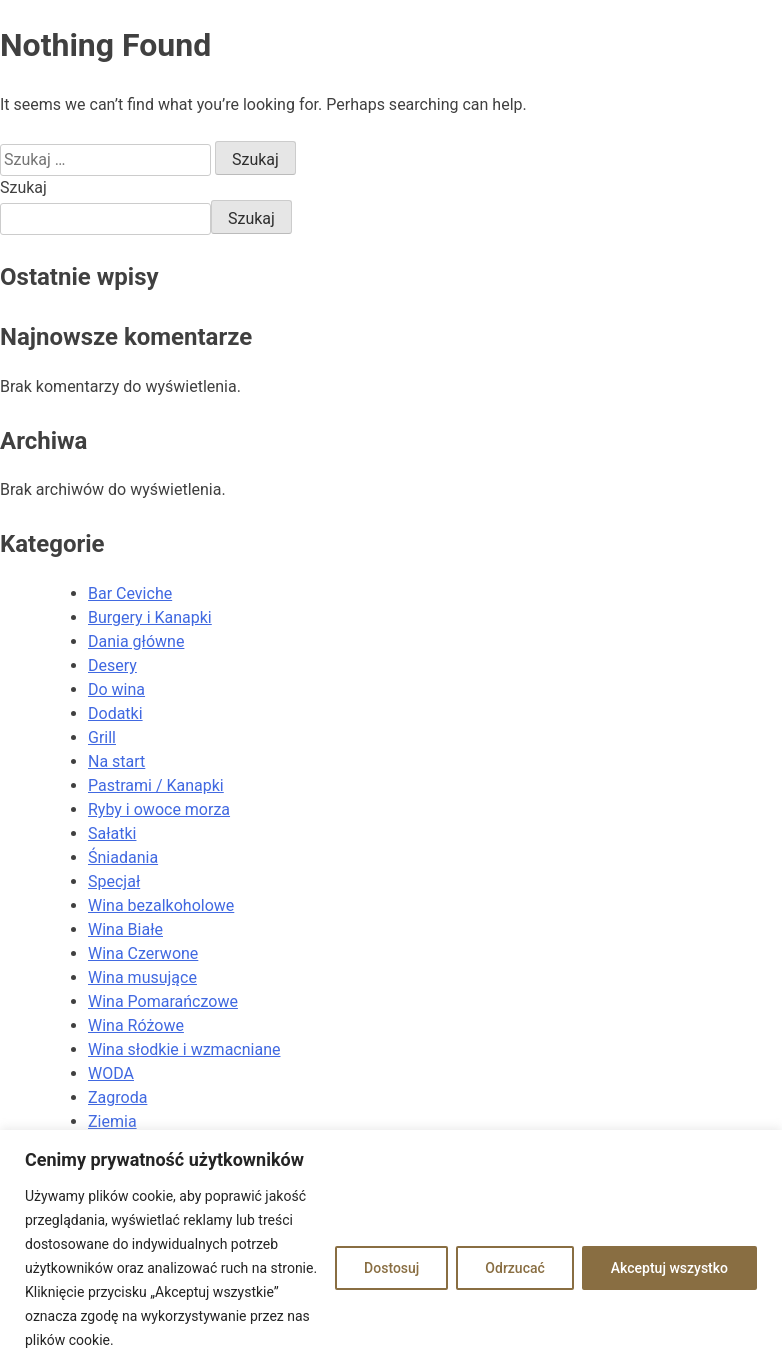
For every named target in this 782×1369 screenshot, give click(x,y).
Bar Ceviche (130, 593)
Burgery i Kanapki (150, 617)
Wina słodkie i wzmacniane (184, 1049)
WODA (111, 1073)
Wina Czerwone (143, 953)
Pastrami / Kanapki (156, 785)
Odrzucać (514, 1268)
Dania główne (136, 641)
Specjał (114, 881)
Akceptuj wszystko (669, 1268)
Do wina (116, 689)
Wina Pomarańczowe (163, 1001)
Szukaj (23, 187)
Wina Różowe (136, 1025)
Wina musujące (142, 977)
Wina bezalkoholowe (161, 905)
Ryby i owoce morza (159, 809)
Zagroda (117, 1097)
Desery (112, 665)
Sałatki (112, 833)
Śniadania (123, 857)
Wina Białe (125, 929)
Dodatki (115, 713)
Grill (102, 737)
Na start (116, 761)
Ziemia (112, 1121)
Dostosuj (391, 1268)
